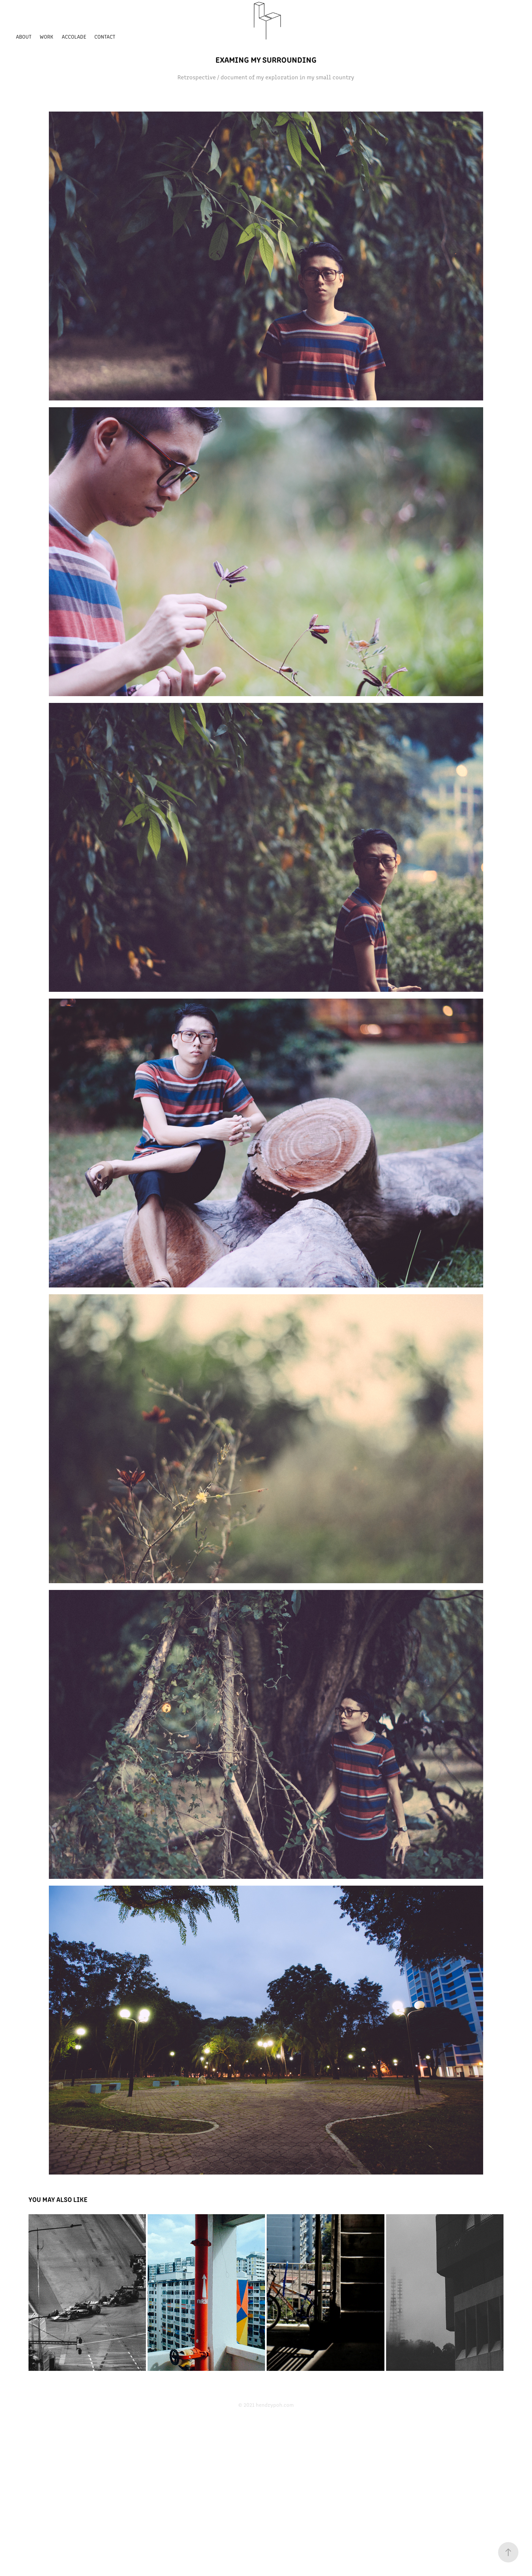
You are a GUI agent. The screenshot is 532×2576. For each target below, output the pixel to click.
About (24, 36)
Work (46, 36)
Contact (104, 36)
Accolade (74, 36)
